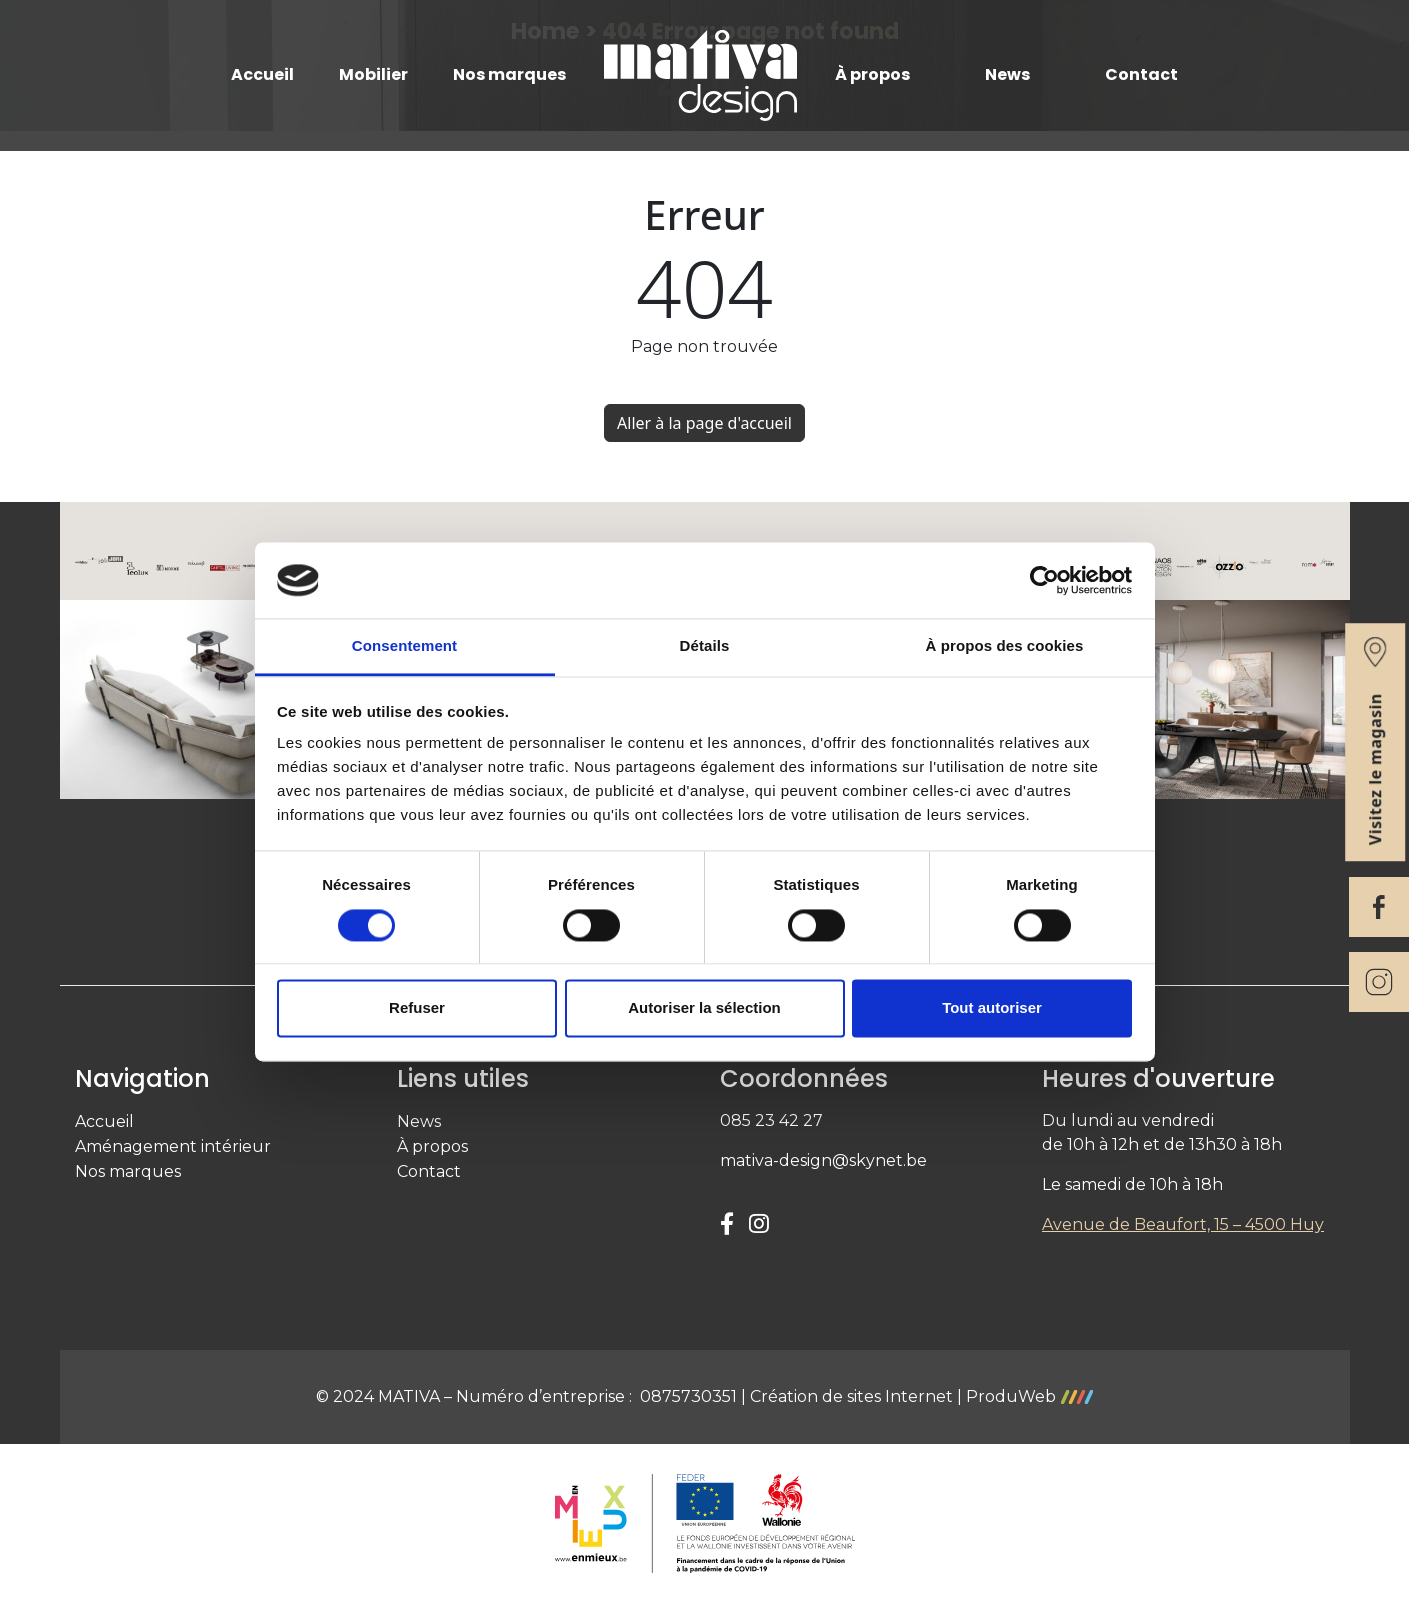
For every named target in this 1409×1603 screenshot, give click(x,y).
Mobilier (373, 74)
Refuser (417, 1008)
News (1007, 74)
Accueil (262, 74)
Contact (1141, 74)
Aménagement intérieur (173, 1146)
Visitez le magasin (1375, 741)
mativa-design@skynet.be (823, 1160)
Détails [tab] (705, 646)
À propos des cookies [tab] (1005, 646)
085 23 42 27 (771, 1120)
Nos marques (509, 74)
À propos (872, 74)
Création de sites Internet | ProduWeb (921, 1397)
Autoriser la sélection (704, 1008)
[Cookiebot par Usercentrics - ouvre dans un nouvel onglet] (1044, 580)
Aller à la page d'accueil (704, 423)
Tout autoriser (992, 1008)
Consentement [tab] (404, 646)
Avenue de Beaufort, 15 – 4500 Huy (1183, 1224)
